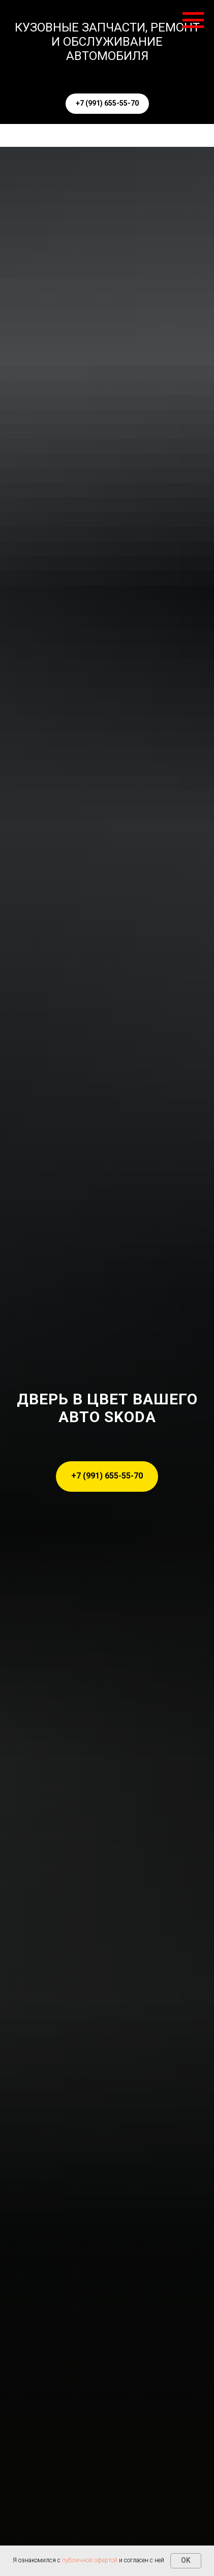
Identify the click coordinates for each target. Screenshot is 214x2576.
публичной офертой (89, 2560)
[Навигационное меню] (193, 20)
